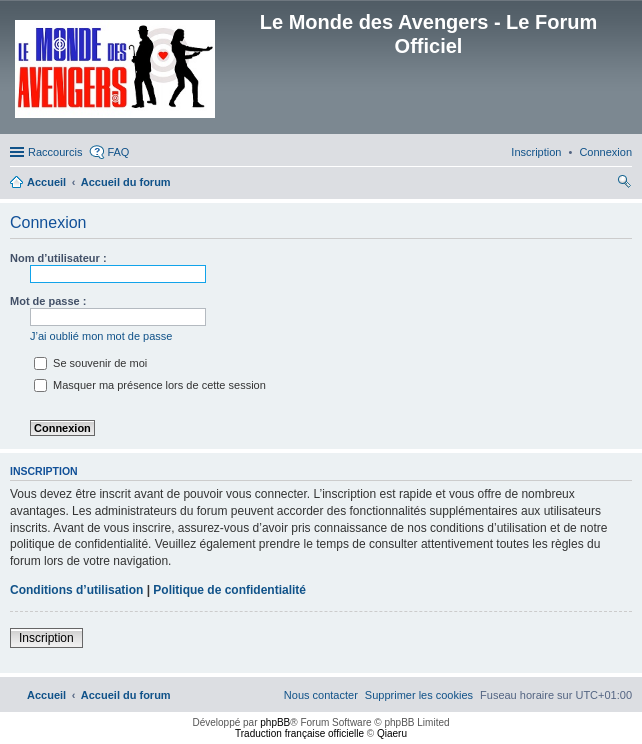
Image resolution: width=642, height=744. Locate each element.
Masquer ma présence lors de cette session (150, 385)
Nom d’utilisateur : (58, 258)
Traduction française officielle (299, 733)
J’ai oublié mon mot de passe (101, 336)
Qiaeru (392, 733)
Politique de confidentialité (229, 590)
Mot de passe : (48, 301)
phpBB (275, 722)
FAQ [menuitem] (118, 152)
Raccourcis (55, 152)
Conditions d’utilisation (76, 590)
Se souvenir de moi (90, 363)
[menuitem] (605, 152)
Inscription (46, 638)
